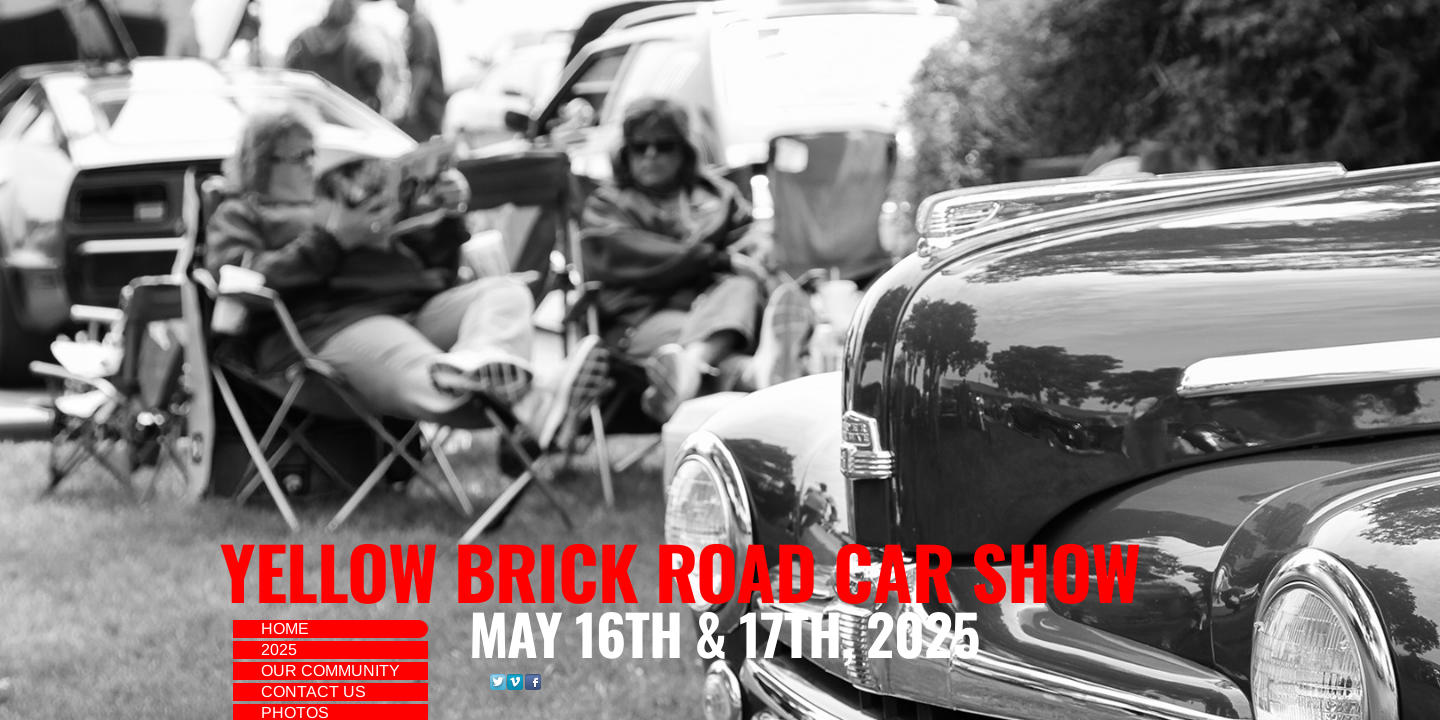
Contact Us (313, 691)
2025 (279, 649)
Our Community (330, 670)
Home (285, 628)
